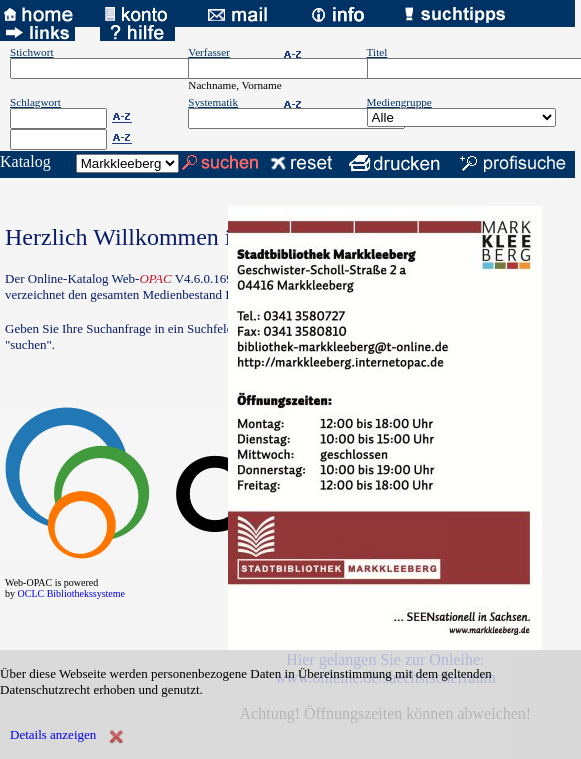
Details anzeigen (53, 734)
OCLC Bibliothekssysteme (72, 593)
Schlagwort (35, 102)
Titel (377, 52)
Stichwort (32, 52)
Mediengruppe (399, 102)
